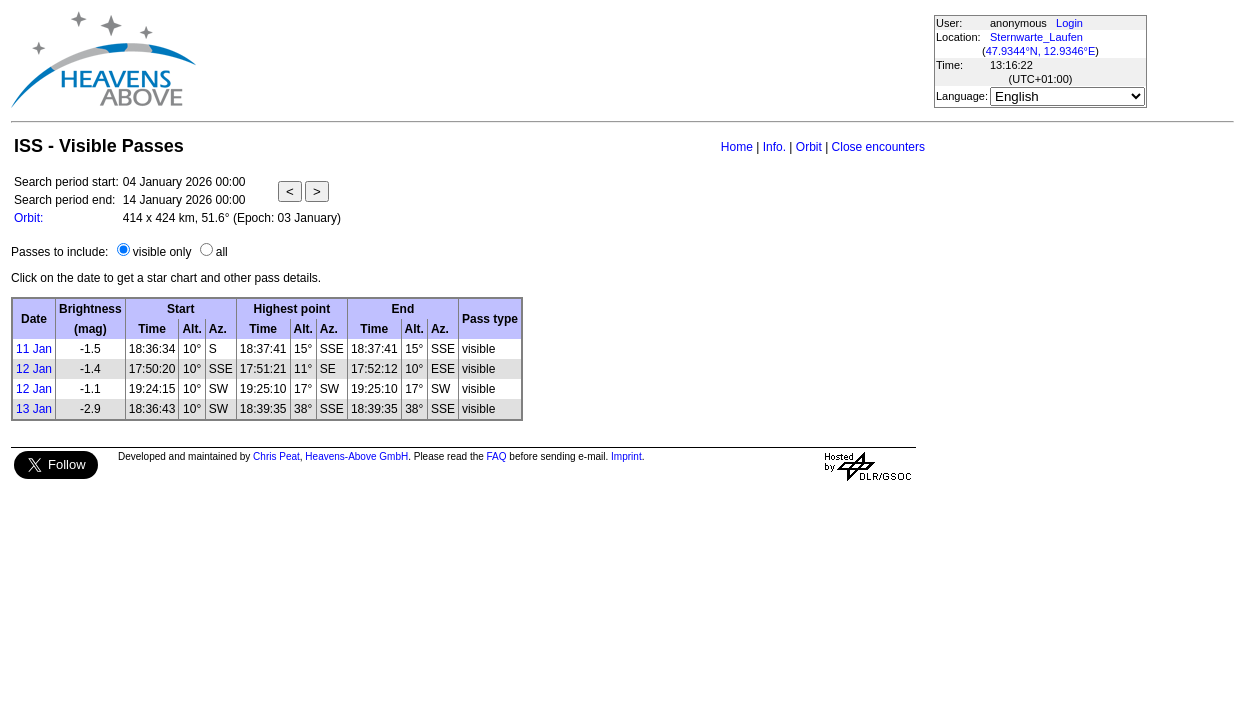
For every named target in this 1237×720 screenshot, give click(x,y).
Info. (774, 147)
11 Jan (34, 349)
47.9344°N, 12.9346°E (1041, 51)
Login (1069, 23)
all (222, 252)
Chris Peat (276, 456)
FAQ (497, 456)
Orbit (809, 147)
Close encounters (878, 147)
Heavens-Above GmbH (356, 456)
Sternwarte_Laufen (1036, 37)
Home (737, 147)
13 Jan (34, 409)
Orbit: (28, 218)
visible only (162, 252)
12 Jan (34, 369)
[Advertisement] (564, 60)
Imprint (626, 456)
